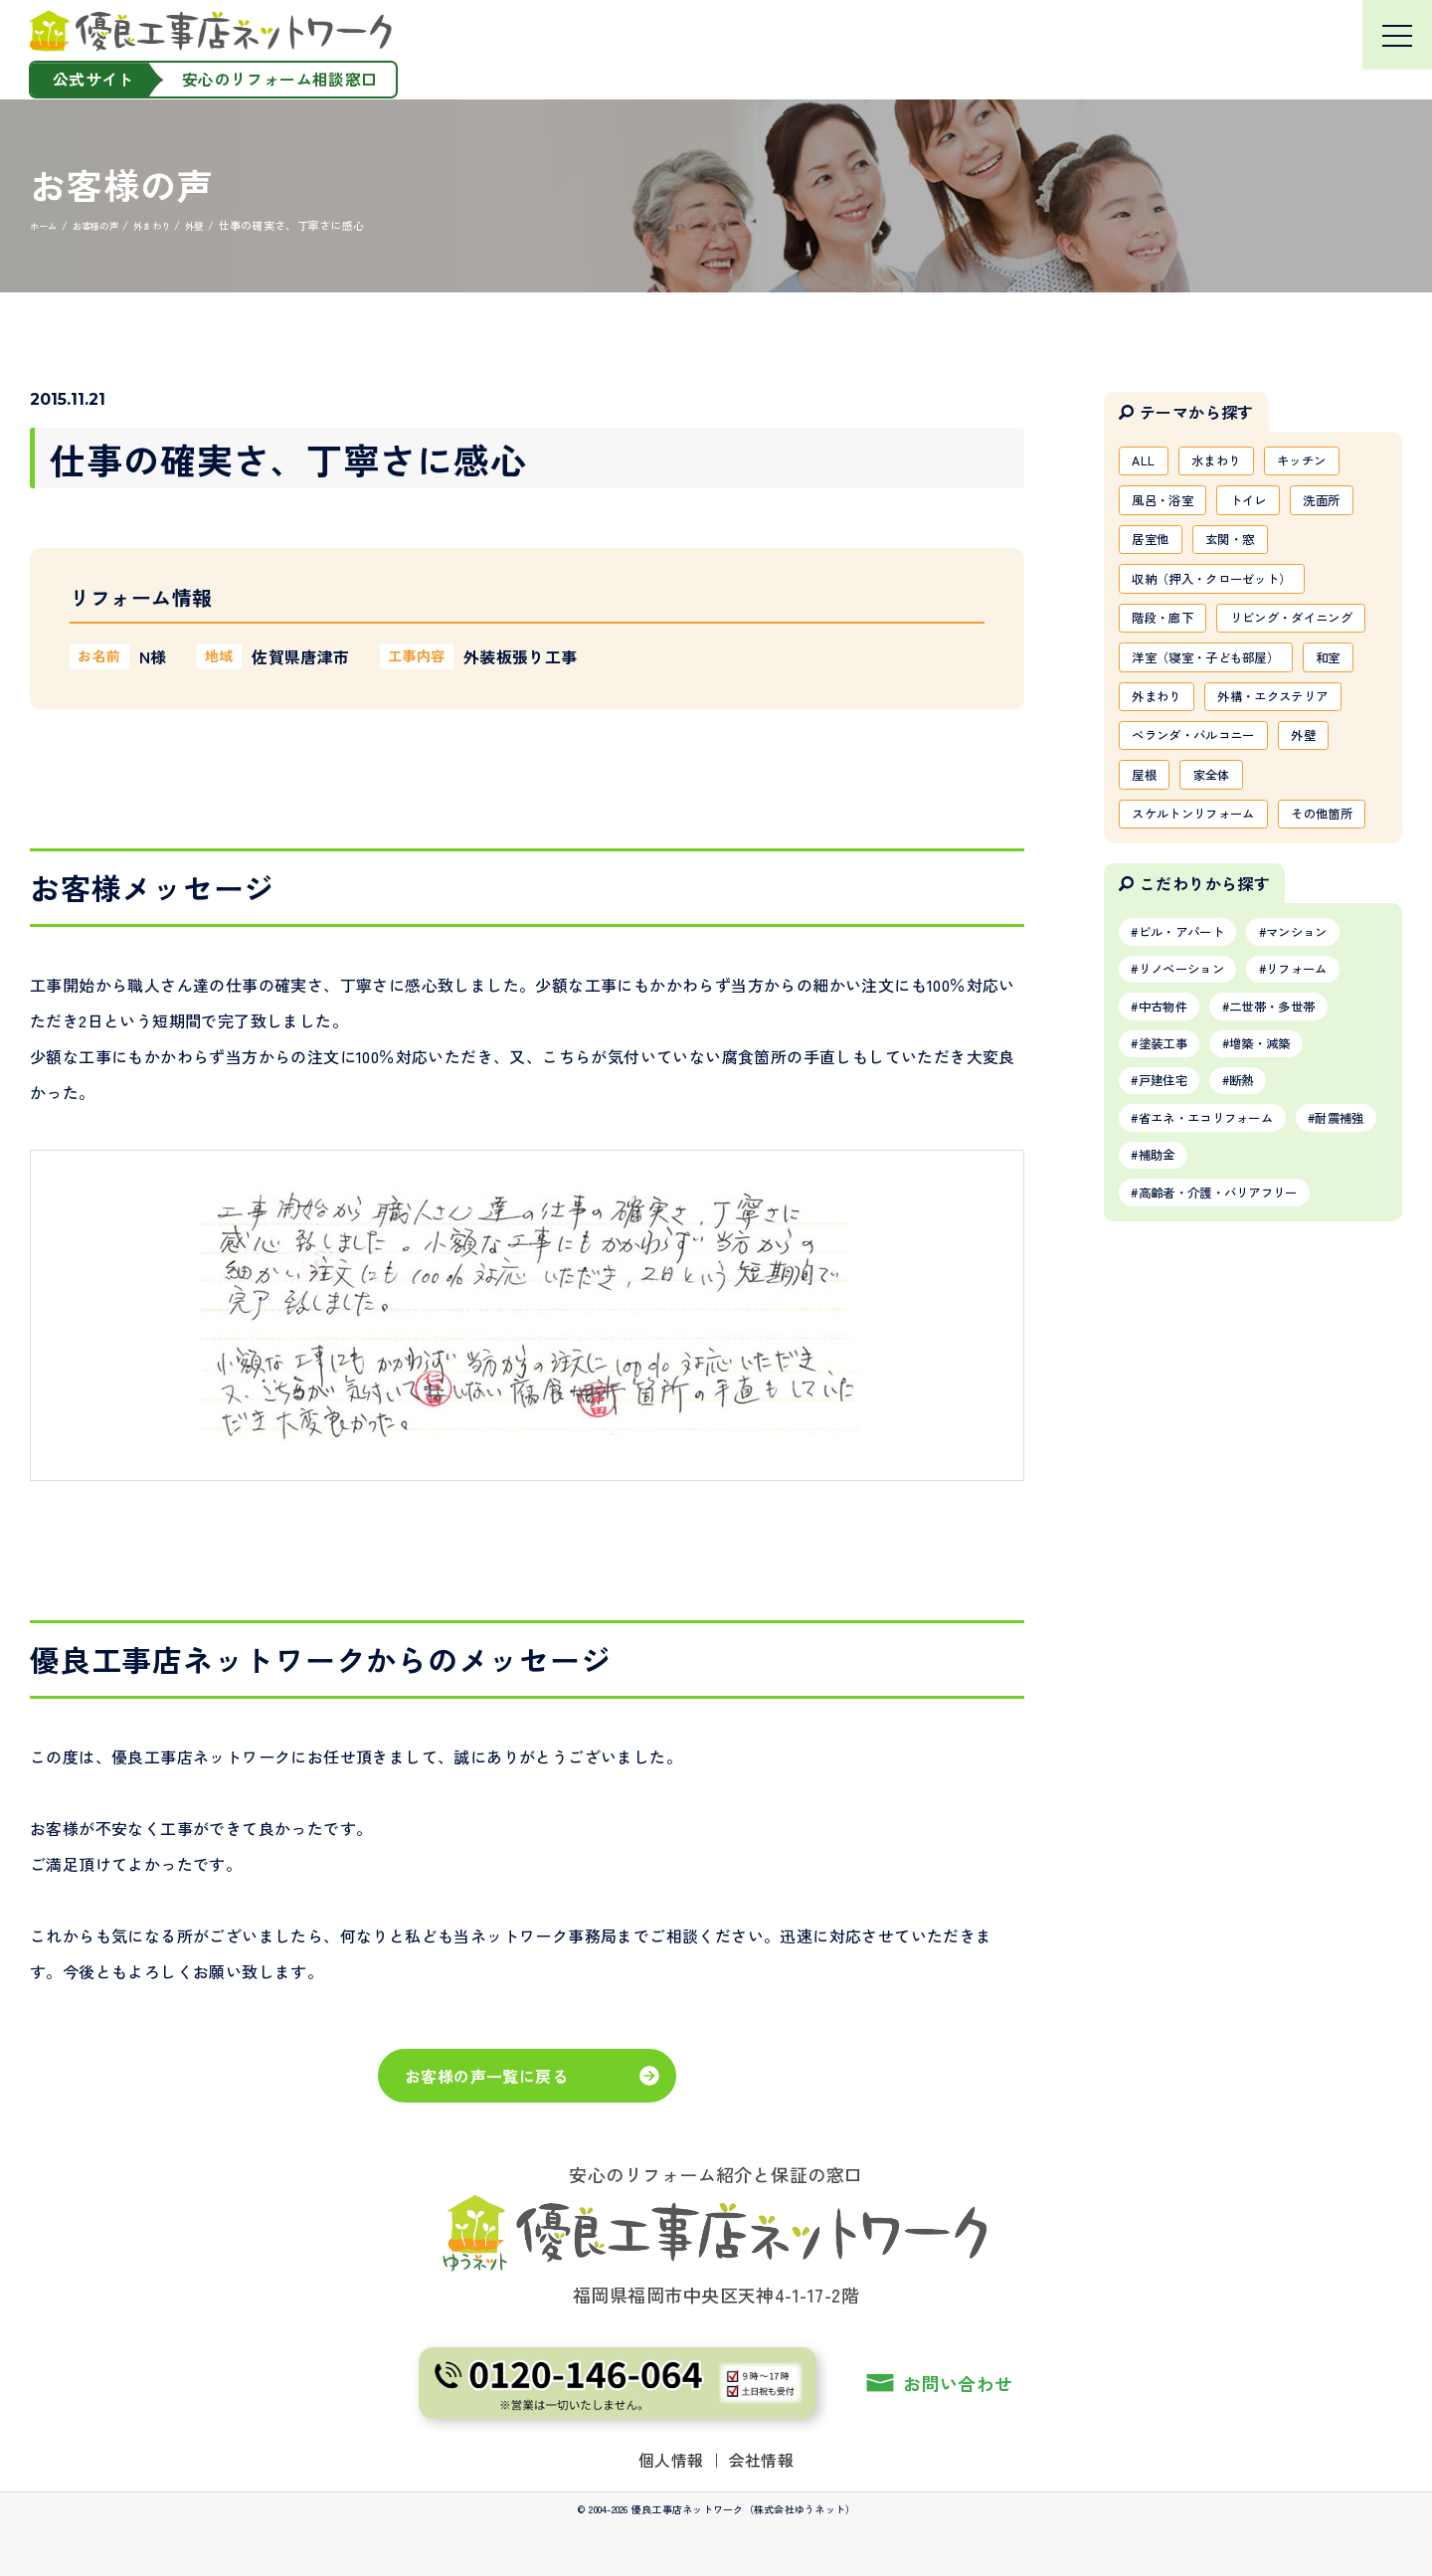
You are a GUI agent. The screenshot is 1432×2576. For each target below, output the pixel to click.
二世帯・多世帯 (1295, 1179)
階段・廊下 (1169, 634)
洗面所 (1349, 505)
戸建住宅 (1170, 1260)
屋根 (1148, 890)
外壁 (1331, 847)
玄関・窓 (1244, 548)
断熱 (1260, 1260)
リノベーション (1191, 1138)
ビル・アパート (1191, 1097)
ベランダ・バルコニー (1205, 847)
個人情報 (671, 2460)
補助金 (1267, 1341)
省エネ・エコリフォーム (1220, 1300)
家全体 (1223, 890)
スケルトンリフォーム (1205, 933)
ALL (1147, 462)
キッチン (1324, 462)
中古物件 (1170, 1179)
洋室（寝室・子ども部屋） (1219, 719)
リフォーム (1324, 1138)
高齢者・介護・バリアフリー (1235, 1381)
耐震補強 (1170, 1341)
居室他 (1155, 548)
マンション (1324, 1097)
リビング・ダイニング (1205, 676)
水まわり (1227, 462)
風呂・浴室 (1169, 505)
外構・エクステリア (1198, 805)
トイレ (1266, 505)
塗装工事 (1170, 1219)
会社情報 (762, 2460)
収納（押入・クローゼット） (1227, 591)
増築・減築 (1282, 1219)
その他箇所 (1169, 976)
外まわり (1230, 762)
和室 (1148, 762)
